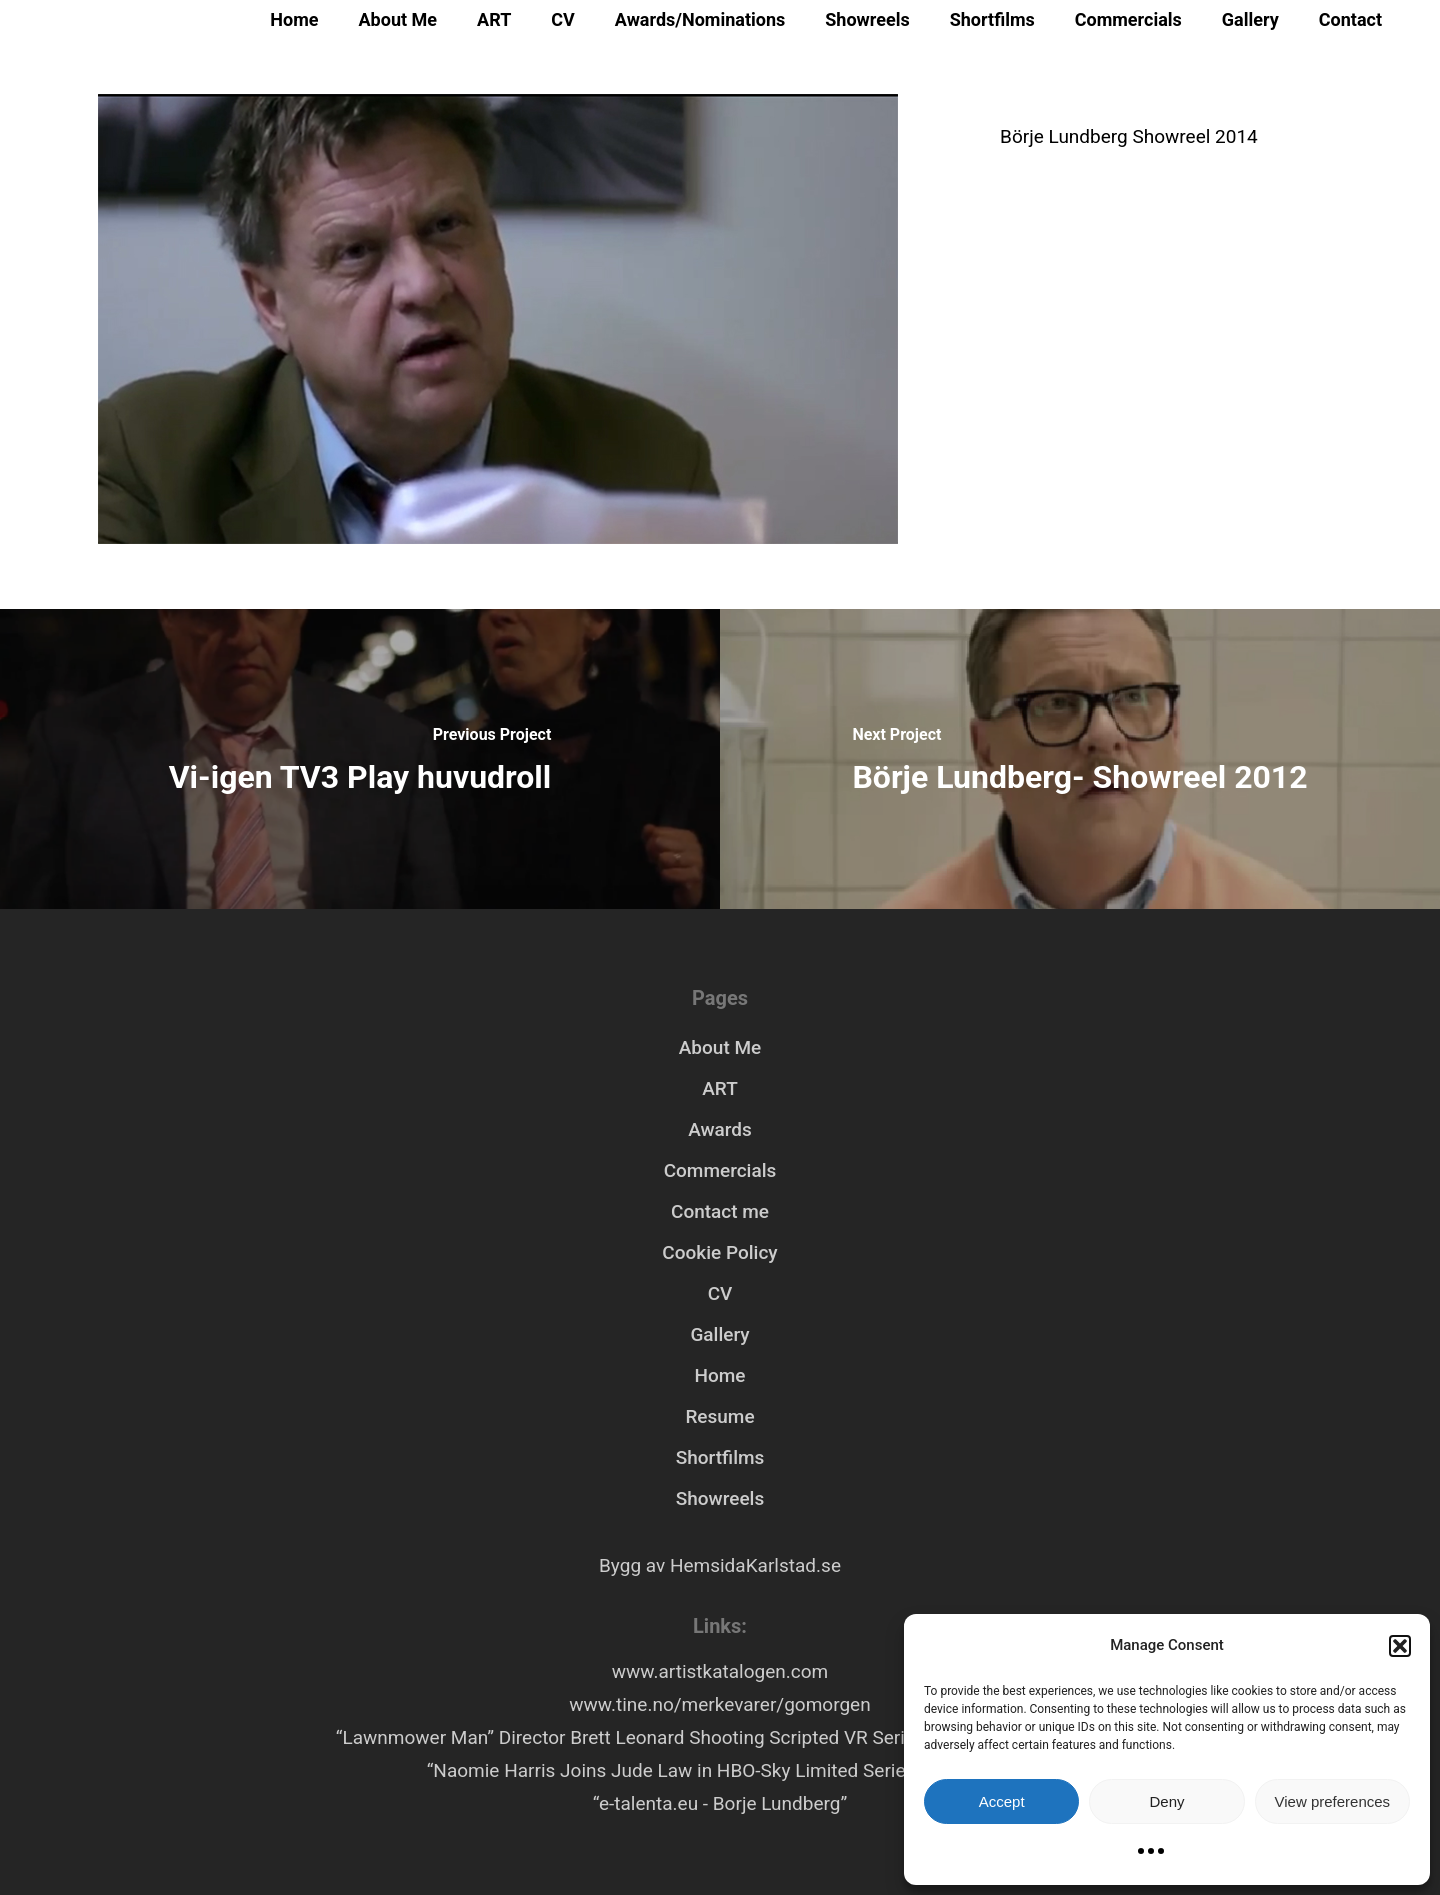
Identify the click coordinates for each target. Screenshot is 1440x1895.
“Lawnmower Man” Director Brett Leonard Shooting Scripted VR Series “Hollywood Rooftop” (720, 1737)
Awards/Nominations (700, 20)
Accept (1002, 1801)
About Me (398, 20)
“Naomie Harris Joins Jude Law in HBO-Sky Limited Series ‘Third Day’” (720, 1770)
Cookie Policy (719, 1252)
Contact (1350, 20)
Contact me (720, 1211)
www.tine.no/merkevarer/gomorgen (719, 1704)
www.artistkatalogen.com (720, 1671)
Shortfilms (992, 20)
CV (563, 20)
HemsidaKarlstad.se (755, 1565)
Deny (1166, 1801)
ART (494, 20)
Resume (719, 1416)
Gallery (1250, 20)
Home (294, 20)
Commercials (1128, 20)
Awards (720, 1129)
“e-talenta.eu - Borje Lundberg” (720, 1803)
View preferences (1333, 1801)
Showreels (867, 20)
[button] (1400, 1646)
